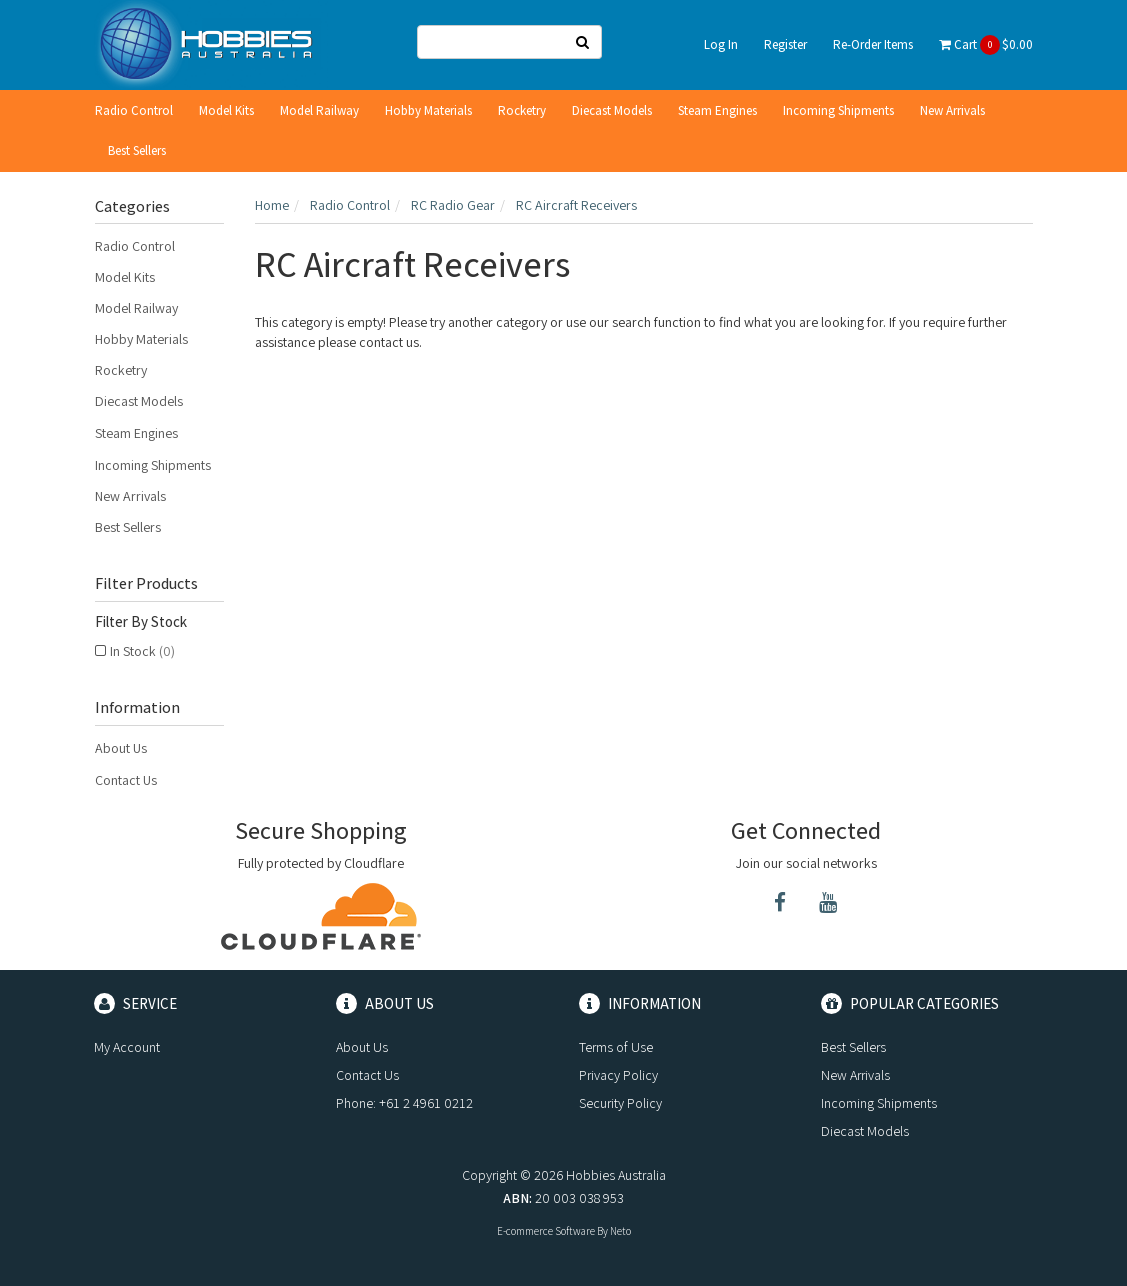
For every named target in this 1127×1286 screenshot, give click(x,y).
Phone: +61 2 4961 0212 (404, 1103)
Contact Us (126, 780)
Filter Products (146, 584)
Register (785, 44)
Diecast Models (612, 110)
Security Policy (620, 1103)
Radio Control (134, 110)
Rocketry (522, 110)
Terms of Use (616, 1047)
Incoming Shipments (838, 110)
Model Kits (226, 110)
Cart (986, 45)
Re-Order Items (873, 44)
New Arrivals (952, 110)
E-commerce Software (546, 1231)
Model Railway (319, 110)
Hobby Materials (428, 110)
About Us (121, 748)
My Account (127, 1047)
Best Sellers (137, 150)
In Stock (142, 651)
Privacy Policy (618, 1075)
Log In (721, 44)
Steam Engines (717, 110)
